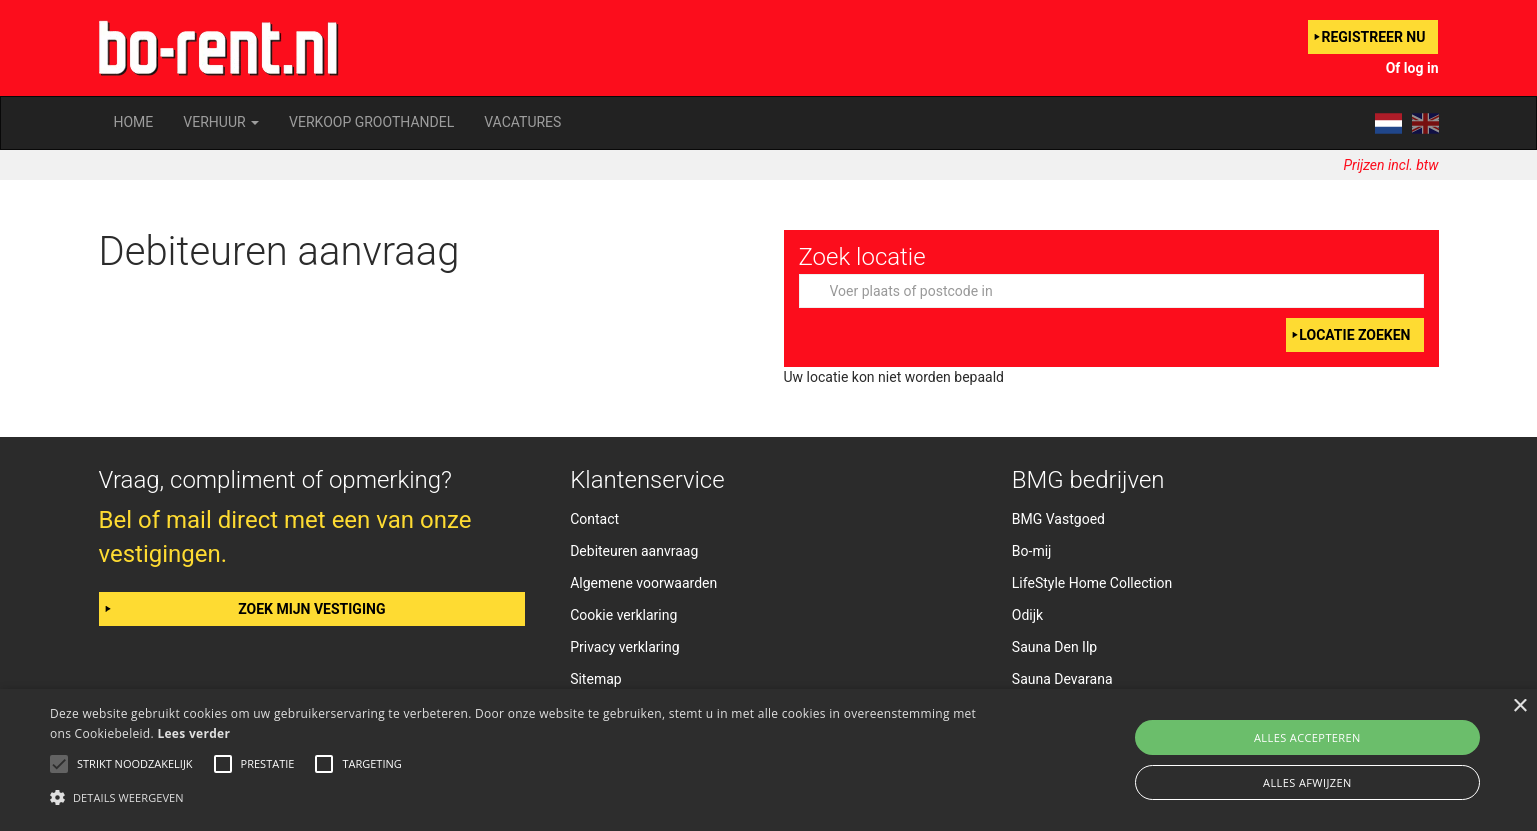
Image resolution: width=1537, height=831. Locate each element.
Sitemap (595, 679)
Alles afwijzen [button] (1307, 782)
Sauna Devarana (1062, 679)
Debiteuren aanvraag (634, 551)
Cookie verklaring (623, 615)
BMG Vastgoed (1058, 519)
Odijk (1027, 615)
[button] (517, 796)
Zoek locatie (862, 257)
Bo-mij (1032, 551)
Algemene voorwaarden (643, 583)
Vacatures (522, 122)
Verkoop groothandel (371, 122)
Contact (594, 519)
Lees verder (193, 733)
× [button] (1519, 706)
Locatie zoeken (1354, 335)
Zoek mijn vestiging (311, 609)
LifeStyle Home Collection (1092, 583)
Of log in (1412, 68)
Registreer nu (1373, 37)
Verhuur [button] (221, 122)
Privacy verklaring (624, 647)
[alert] (768, 760)
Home (134, 122)
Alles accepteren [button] (1307, 737)
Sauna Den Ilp (1054, 647)
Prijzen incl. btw (1391, 165)
